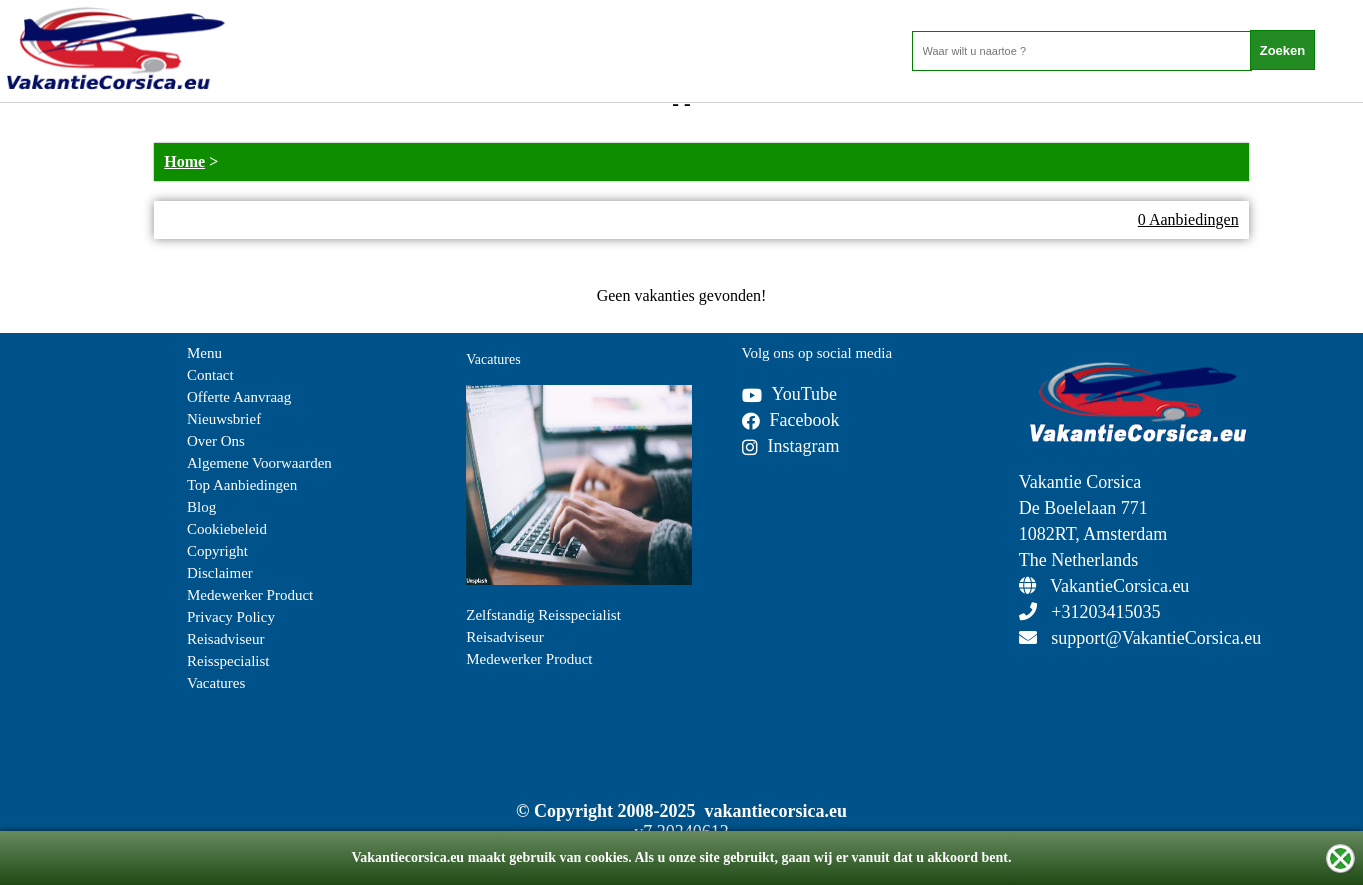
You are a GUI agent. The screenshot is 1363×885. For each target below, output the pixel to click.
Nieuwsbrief (224, 419)
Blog (201, 507)
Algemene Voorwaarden (259, 463)
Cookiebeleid (227, 529)
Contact (210, 375)
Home (184, 161)
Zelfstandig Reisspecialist (543, 615)
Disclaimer (220, 573)
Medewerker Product (250, 595)
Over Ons (216, 441)
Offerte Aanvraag (239, 397)
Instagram (791, 446)
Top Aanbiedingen (242, 485)
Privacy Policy (231, 617)
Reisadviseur (225, 639)
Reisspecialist (228, 661)
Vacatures (216, 683)
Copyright (217, 551)
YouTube (790, 394)
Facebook (791, 420)
